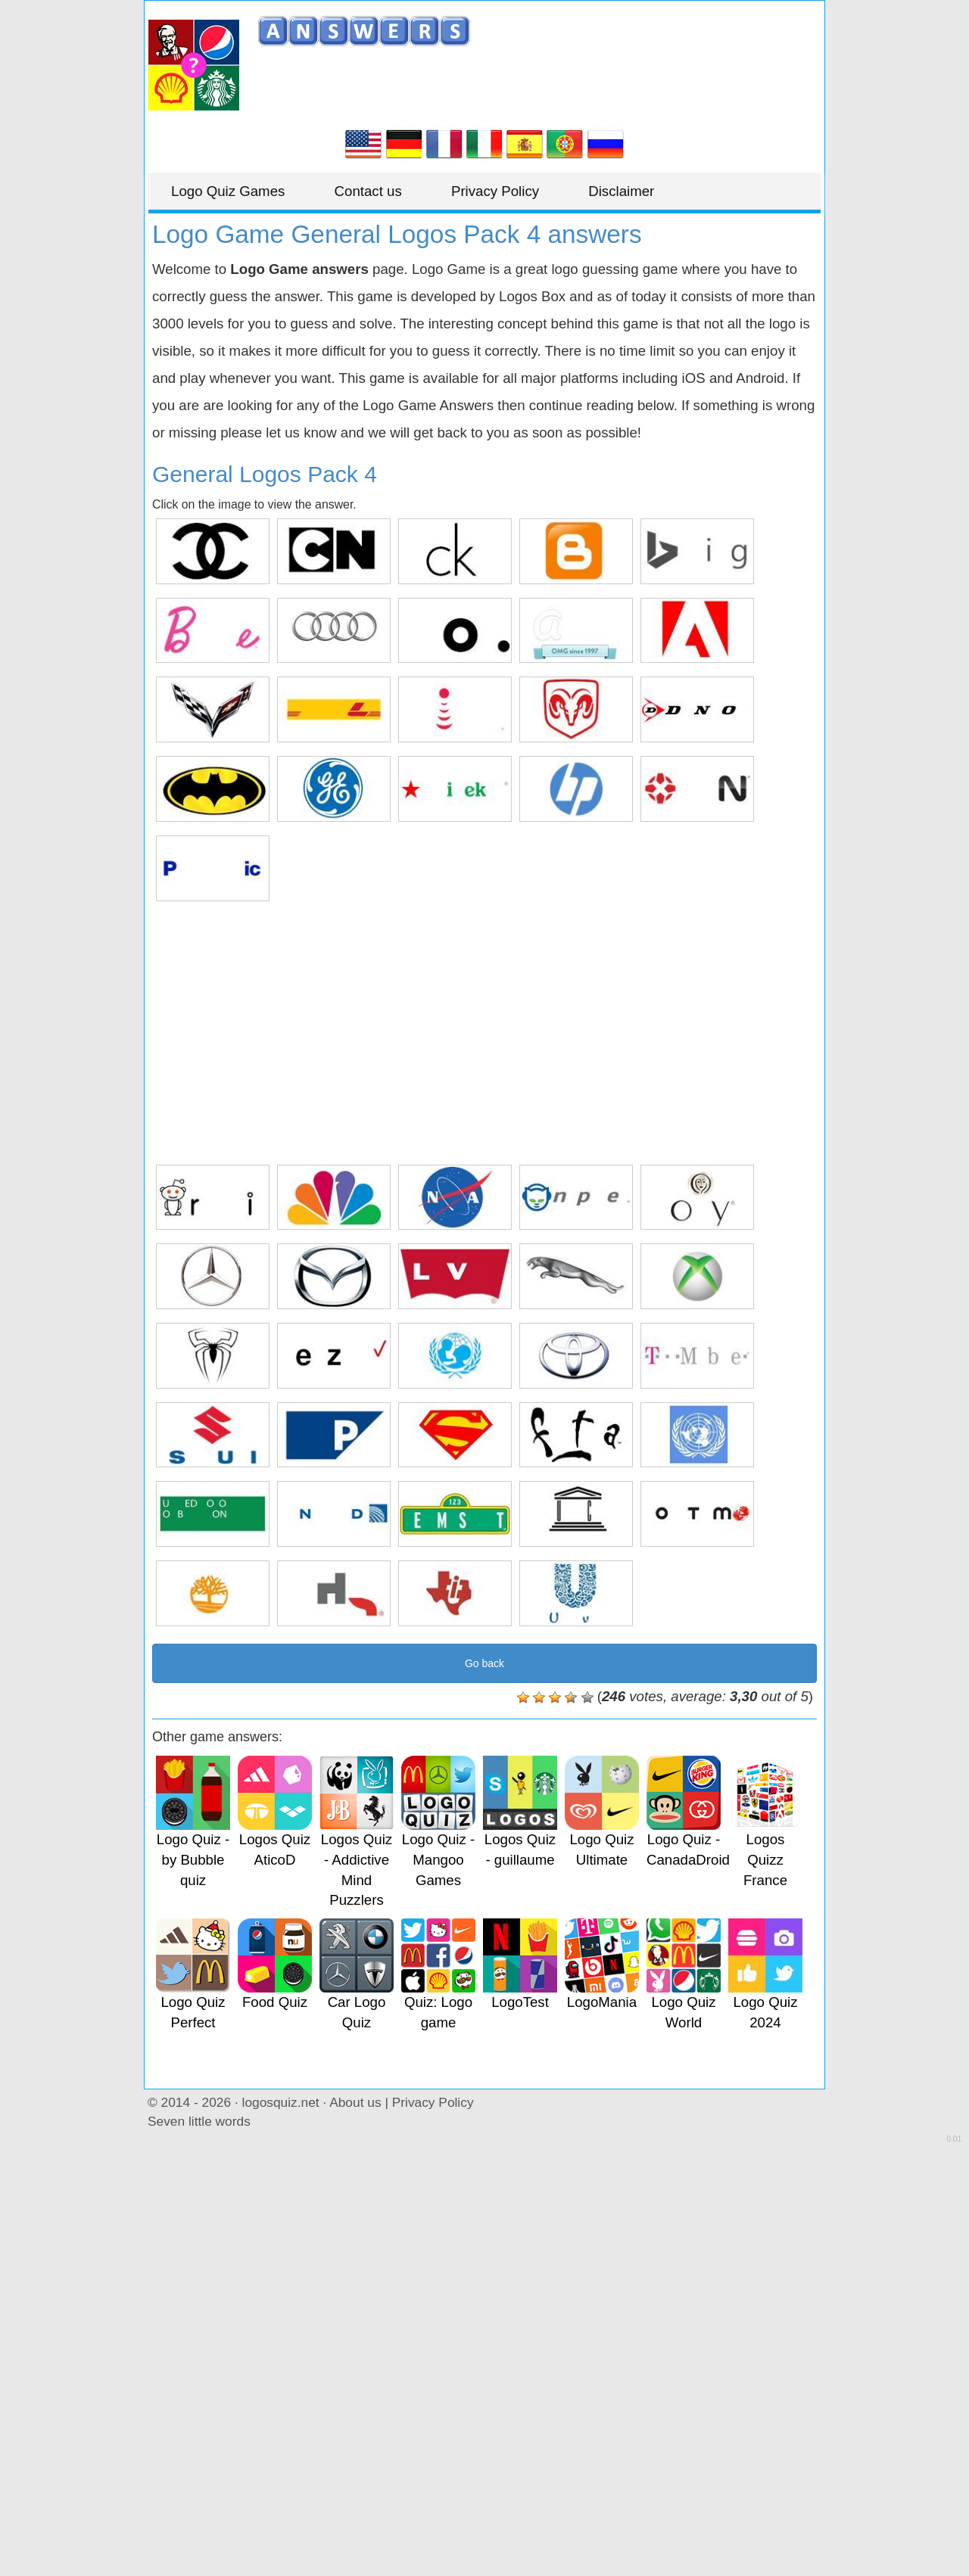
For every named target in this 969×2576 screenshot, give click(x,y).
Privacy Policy (495, 191)
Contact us (368, 191)
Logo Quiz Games (228, 191)
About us (355, 2102)
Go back (484, 1663)
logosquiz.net (280, 2102)
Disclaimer (621, 191)
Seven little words (199, 2121)
